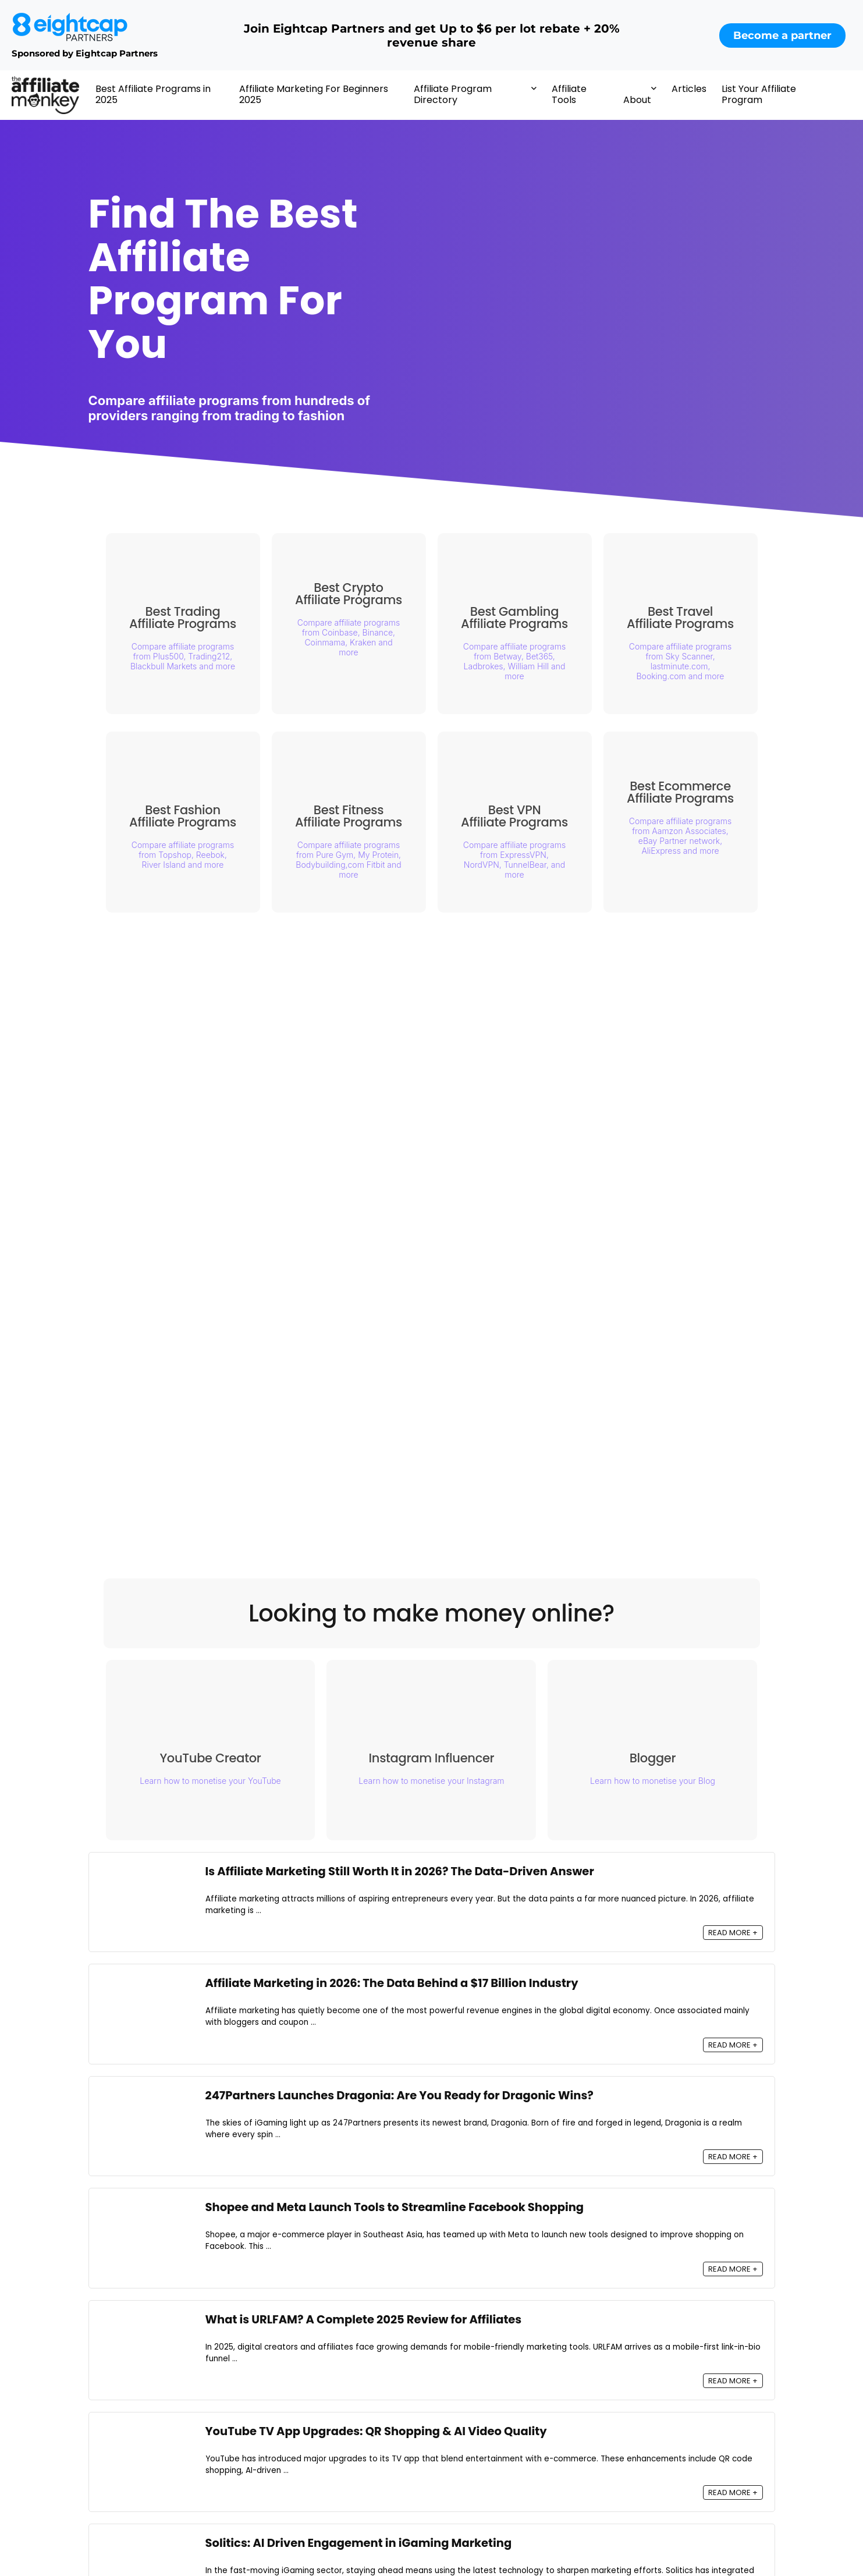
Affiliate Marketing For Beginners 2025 (313, 94)
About (637, 100)
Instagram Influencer (437, 1762)
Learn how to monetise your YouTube (215, 1785)
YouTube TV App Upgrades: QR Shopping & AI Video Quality (376, 2431)
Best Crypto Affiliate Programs (348, 593)
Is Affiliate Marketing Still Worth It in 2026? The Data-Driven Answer (399, 1871)
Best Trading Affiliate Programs (182, 617)
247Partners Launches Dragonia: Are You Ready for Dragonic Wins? (399, 2095)
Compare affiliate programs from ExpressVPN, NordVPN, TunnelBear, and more (514, 859)
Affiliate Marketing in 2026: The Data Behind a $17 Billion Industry (391, 1984)
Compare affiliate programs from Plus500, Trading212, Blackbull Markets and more (182, 656)
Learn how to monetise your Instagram (437, 1785)
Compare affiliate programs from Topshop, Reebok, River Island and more (183, 855)
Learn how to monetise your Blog (658, 1785)
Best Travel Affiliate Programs (680, 617)
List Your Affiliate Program (759, 94)
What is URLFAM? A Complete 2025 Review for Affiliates (363, 2319)
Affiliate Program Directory (453, 94)
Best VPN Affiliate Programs (514, 816)
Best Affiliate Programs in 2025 (153, 94)
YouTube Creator (216, 1762)
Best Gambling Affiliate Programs (514, 617)
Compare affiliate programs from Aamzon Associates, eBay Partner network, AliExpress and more (680, 836)
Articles (689, 88)
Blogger (658, 1762)
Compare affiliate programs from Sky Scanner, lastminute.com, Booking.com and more (680, 661)
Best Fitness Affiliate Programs (348, 816)
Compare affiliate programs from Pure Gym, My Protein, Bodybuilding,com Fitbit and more (348, 859)
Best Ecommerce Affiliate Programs (680, 792)
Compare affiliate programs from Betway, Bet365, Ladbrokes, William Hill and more (514, 661)
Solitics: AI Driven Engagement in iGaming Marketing (358, 2544)
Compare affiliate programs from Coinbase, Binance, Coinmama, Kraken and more (348, 637)
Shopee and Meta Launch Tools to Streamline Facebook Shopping (394, 2207)
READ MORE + (733, 1933)
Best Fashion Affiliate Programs (182, 816)
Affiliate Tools (569, 94)
